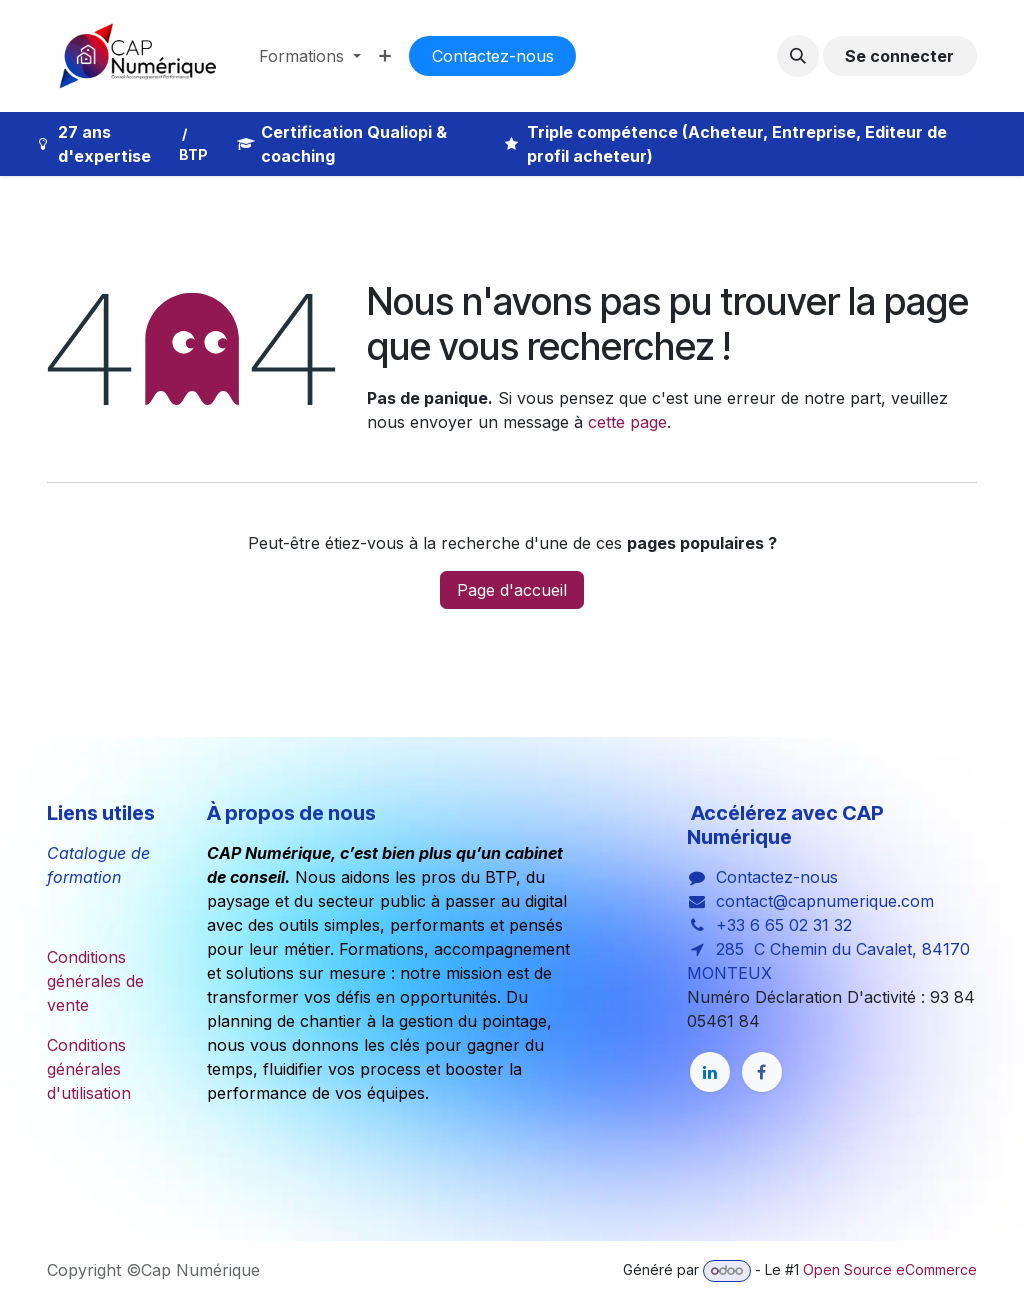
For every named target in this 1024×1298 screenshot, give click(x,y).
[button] (798, 56)
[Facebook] (762, 1072)
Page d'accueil (512, 590)
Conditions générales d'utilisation (89, 1069)
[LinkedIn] (710, 1072)
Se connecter (899, 56)
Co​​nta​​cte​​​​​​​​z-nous (493, 56)
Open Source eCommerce (890, 1269)
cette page (627, 422)
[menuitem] (310, 56)
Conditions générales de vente (95, 981)
